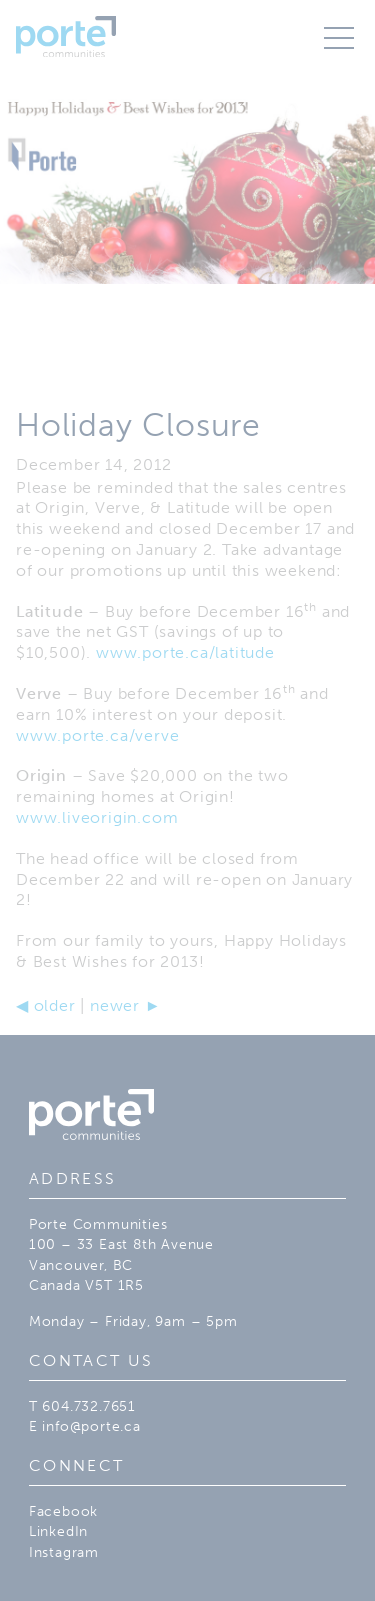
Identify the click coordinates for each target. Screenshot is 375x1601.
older (46, 1005)
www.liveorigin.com (97, 817)
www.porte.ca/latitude (185, 652)
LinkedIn (58, 1531)
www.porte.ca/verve (97, 735)
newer (125, 1005)
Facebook (63, 1511)
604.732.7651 (89, 1406)
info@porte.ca (91, 1426)
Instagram (64, 1552)
